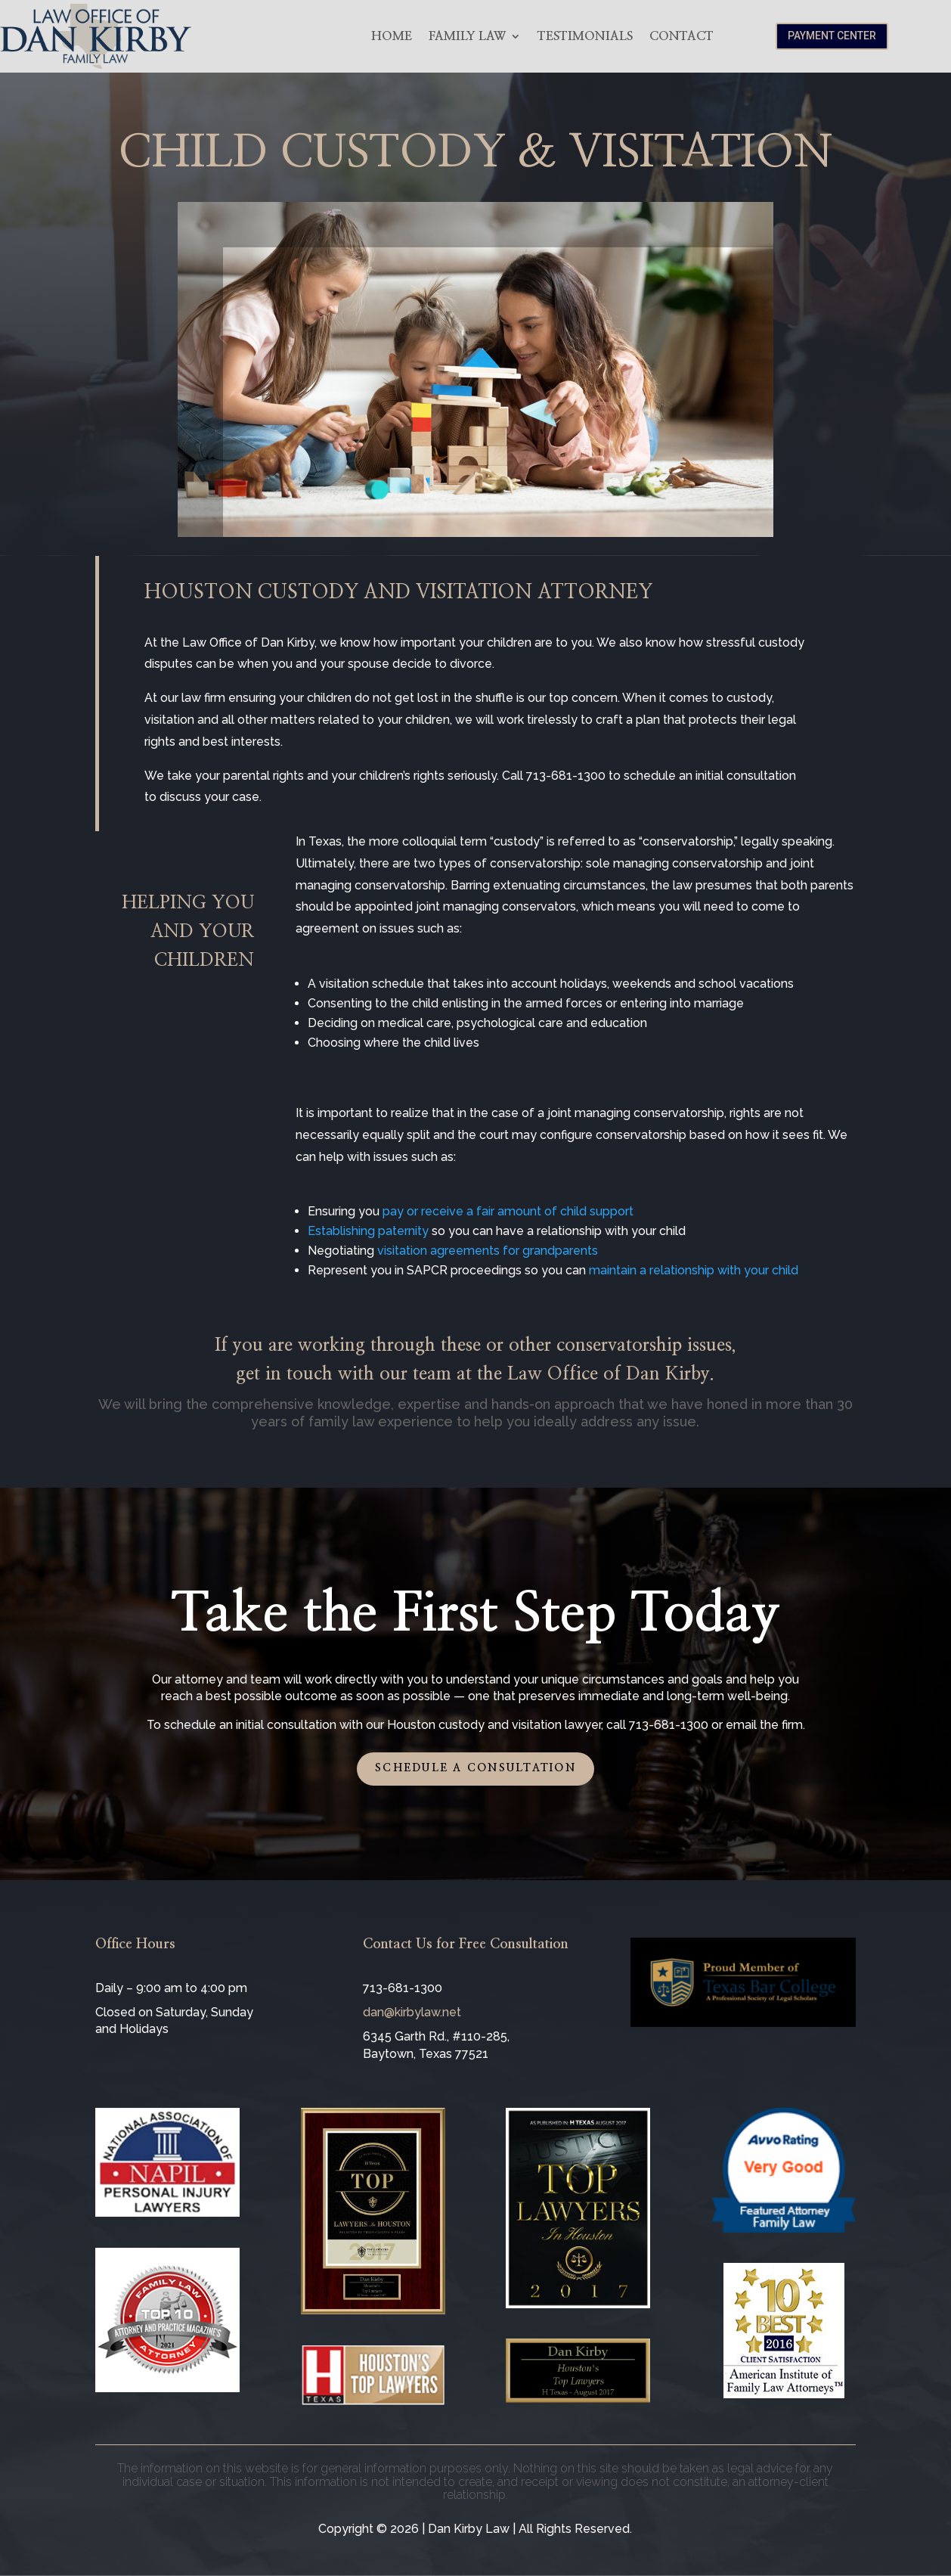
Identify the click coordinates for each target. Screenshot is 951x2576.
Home (391, 36)
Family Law (467, 36)
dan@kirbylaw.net (412, 2012)
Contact (681, 36)
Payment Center (832, 35)
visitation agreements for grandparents (487, 1250)
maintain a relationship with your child (693, 1270)
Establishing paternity (368, 1231)
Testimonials (585, 36)
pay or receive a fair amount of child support (508, 1211)
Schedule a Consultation (475, 1768)
